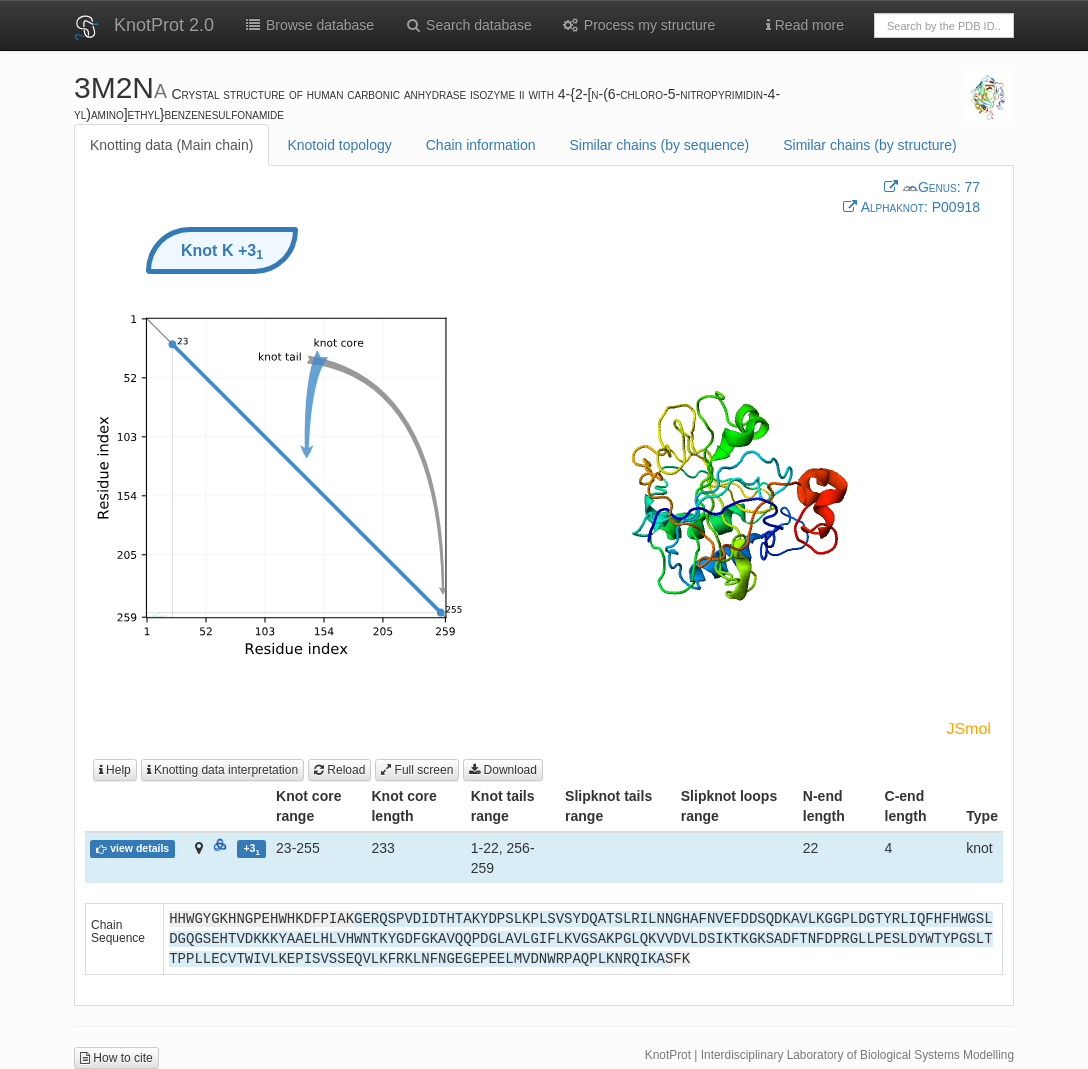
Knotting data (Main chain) (171, 145)
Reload (339, 770)
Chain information (481, 145)
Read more (805, 25)
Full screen (417, 770)
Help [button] (115, 770)
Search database (468, 25)
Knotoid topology (339, 145)
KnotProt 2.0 (164, 25)
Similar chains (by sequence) (659, 145)
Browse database (309, 25)
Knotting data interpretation (222, 770)
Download (503, 770)
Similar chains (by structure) (870, 145)
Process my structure (638, 25)
